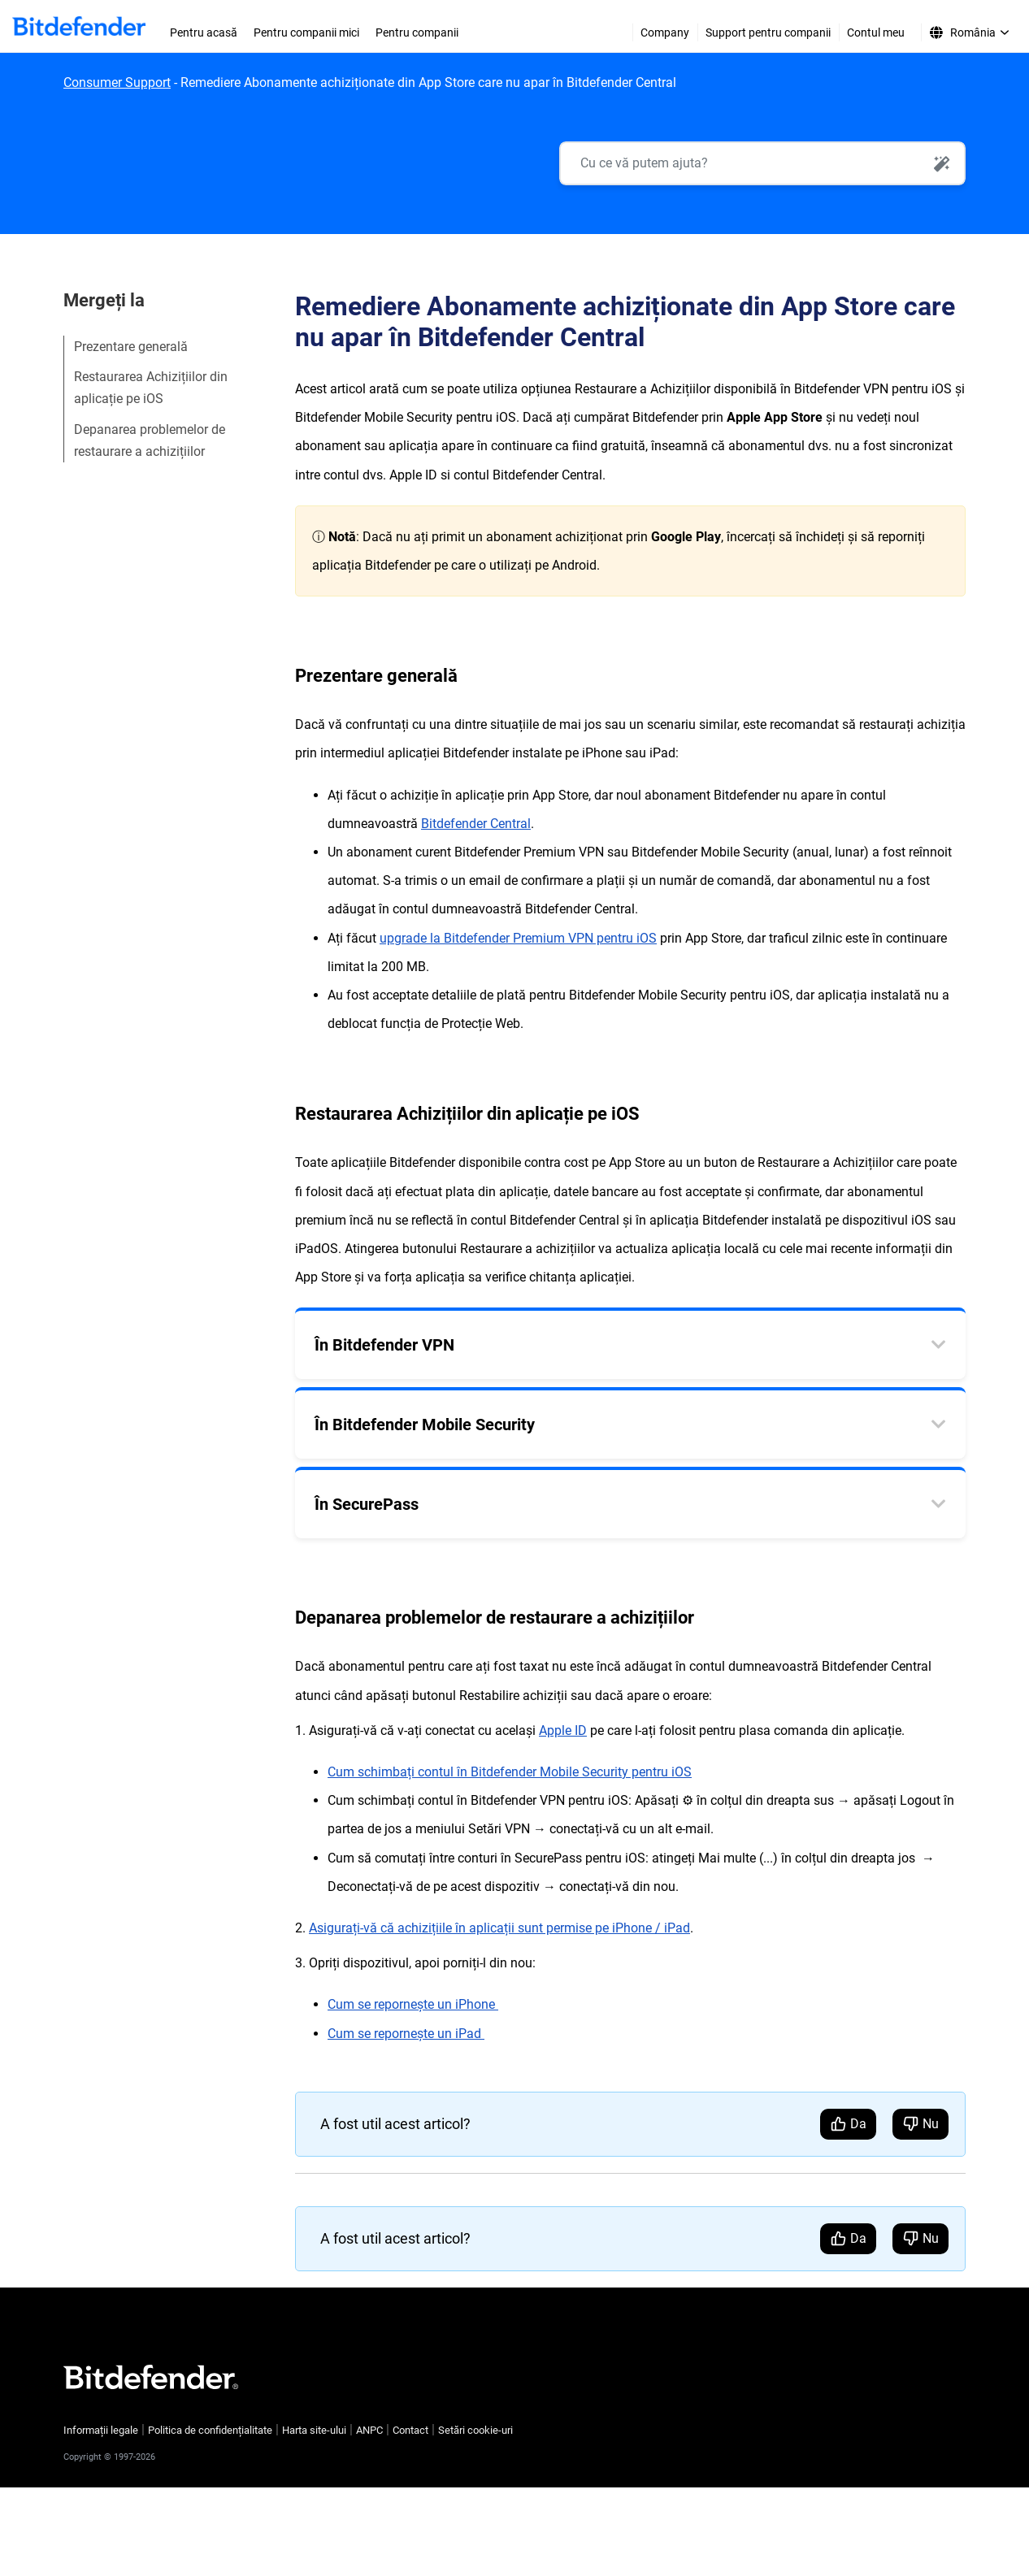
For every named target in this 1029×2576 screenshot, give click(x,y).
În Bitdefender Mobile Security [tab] (425, 1425)
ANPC (369, 2430)
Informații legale (100, 2430)
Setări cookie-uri (475, 2430)
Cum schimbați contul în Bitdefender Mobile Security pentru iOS (510, 1772)
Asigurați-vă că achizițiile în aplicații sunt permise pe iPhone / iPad (499, 1928)
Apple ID (563, 1730)
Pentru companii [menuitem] (417, 32)
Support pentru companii (768, 32)
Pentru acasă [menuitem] (203, 32)
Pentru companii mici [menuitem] (306, 32)
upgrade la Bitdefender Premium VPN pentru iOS (518, 938)
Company (664, 32)
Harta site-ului (314, 2430)
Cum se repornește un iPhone (413, 2005)
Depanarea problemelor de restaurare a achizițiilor (149, 440)
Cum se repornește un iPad (406, 2033)
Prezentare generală (131, 346)
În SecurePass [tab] (367, 1505)
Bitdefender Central (476, 823)
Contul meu (876, 32)
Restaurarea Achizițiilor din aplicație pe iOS (151, 388)
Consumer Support (117, 82)
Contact (410, 2430)
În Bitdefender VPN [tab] (384, 1345)
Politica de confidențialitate (210, 2430)
